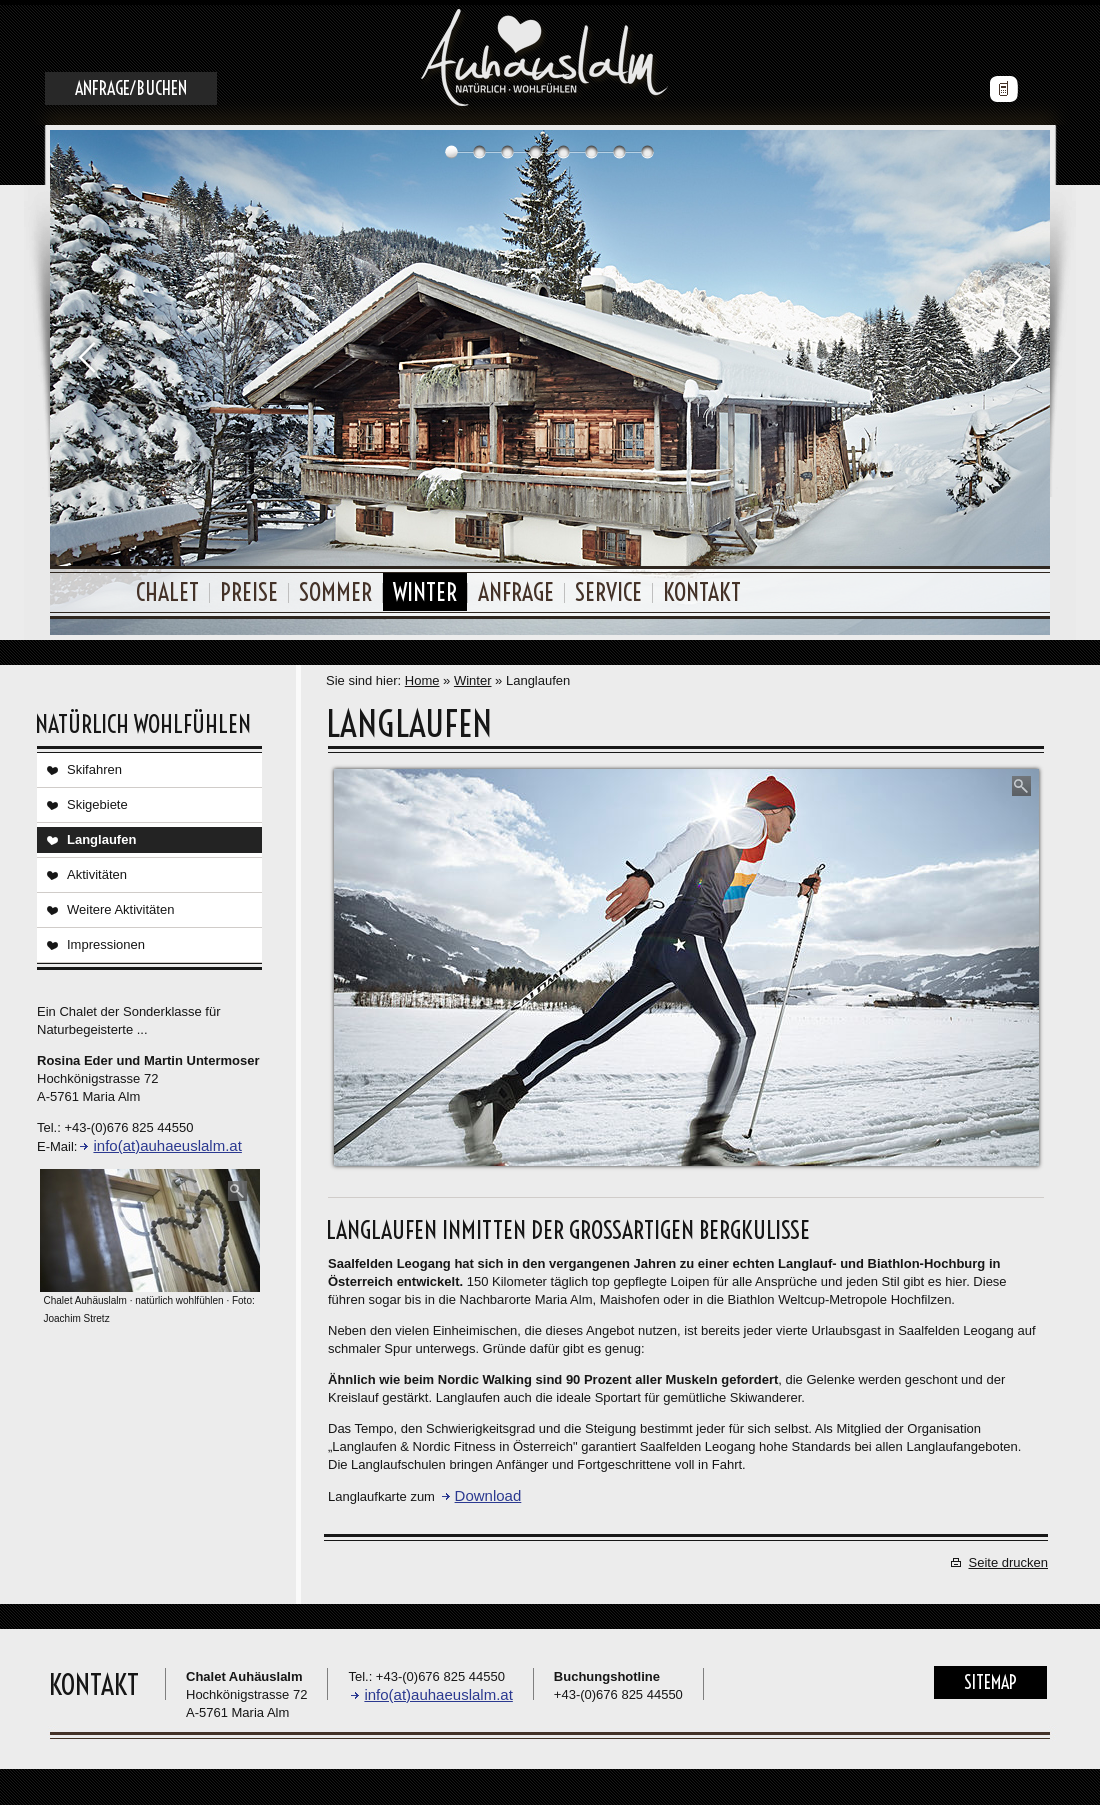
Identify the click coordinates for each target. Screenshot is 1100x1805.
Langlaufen (101, 834)
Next (1013, 351)
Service (608, 587)
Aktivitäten (97, 869)
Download (488, 1490)
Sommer (335, 587)
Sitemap (990, 1677)
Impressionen (106, 939)
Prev (86, 351)
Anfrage (516, 587)
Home (422, 675)
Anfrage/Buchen (131, 83)
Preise (249, 587)
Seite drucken (1009, 1557)
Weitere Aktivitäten (120, 904)
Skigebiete (97, 799)
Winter (425, 587)
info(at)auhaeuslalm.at (167, 1140)
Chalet (167, 587)
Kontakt (702, 587)
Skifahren (94, 764)
